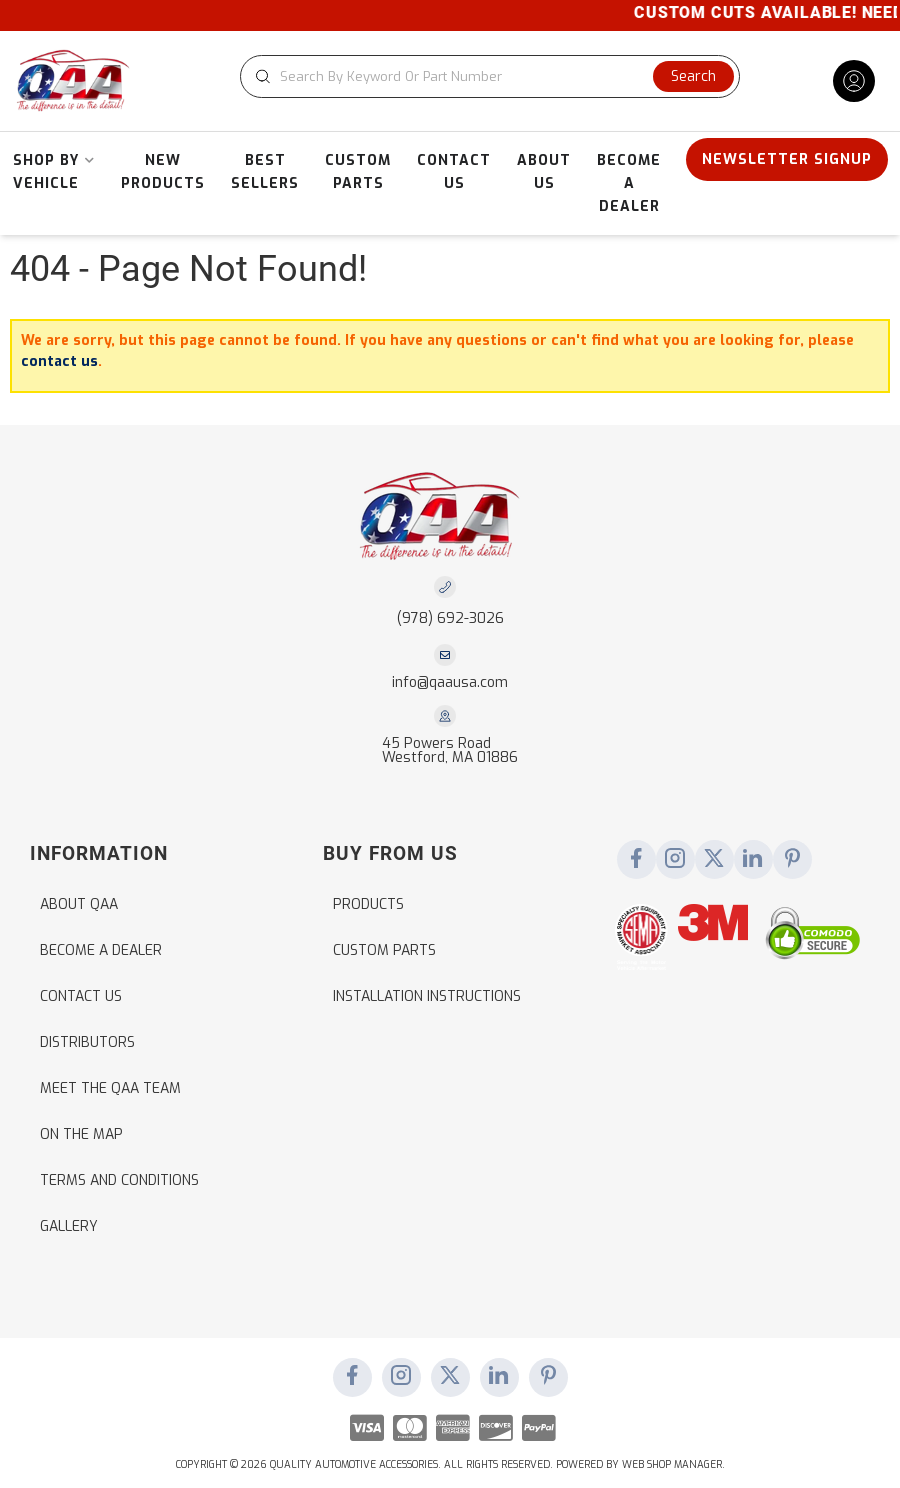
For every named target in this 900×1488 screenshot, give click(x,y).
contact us (59, 361)
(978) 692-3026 (450, 618)
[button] (490, 76)
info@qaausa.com (450, 683)
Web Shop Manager (672, 1464)
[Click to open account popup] (854, 81)
